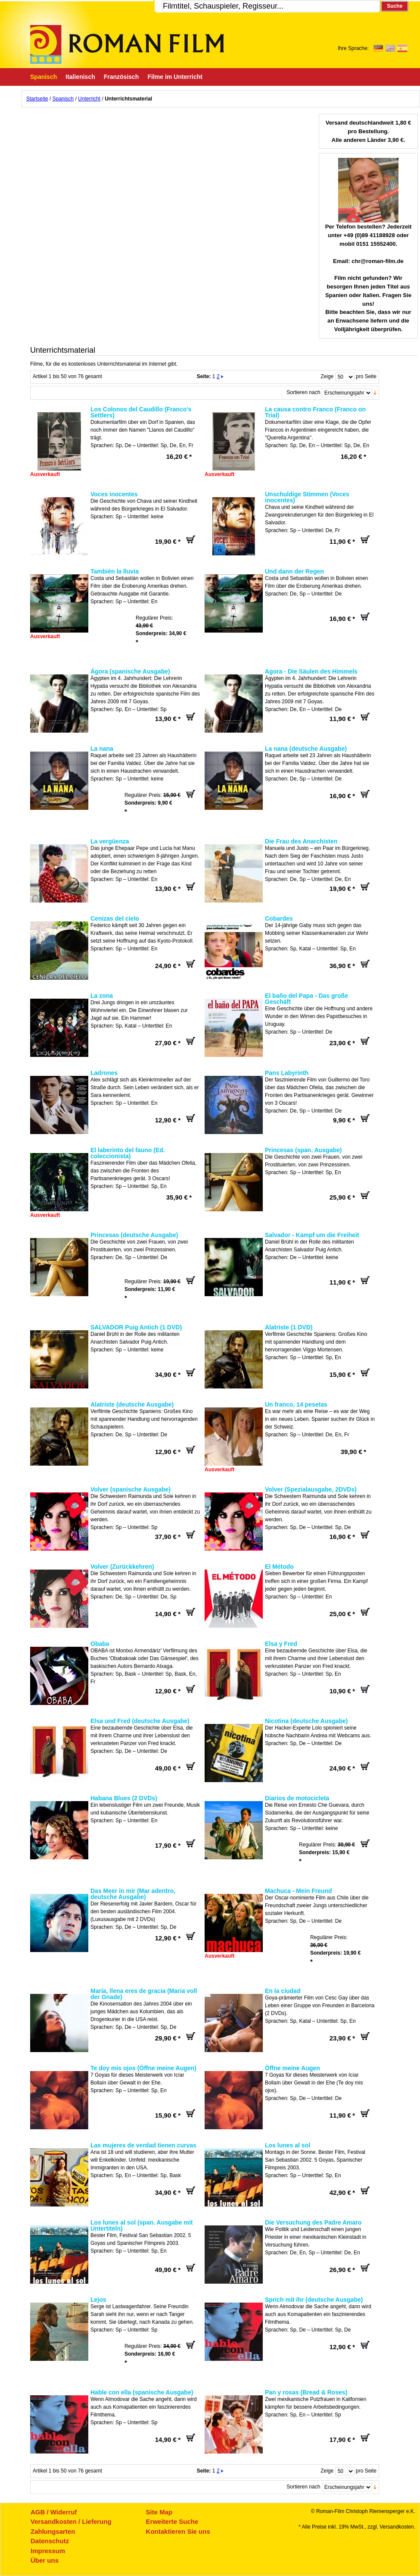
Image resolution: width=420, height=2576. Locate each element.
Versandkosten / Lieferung (71, 2521)
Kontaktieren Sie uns (178, 2531)
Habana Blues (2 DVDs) (123, 1798)
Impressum (48, 2550)
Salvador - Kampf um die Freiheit (312, 1235)
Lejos (98, 2299)
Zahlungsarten (53, 2531)
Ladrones (104, 1072)
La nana (101, 748)
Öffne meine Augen (292, 2068)
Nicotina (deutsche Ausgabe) (306, 1720)
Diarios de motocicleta (297, 1798)
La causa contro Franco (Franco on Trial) (315, 412)
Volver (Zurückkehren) (122, 1566)
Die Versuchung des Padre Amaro (313, 2222)
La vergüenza (109, 841)
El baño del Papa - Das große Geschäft (306, 998)
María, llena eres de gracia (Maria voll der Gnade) (143, 1993)
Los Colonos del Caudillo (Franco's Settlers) (140, 412)
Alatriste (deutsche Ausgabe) (132, 1404)
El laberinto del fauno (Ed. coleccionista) (127, 1153)
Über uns (45, 2560)
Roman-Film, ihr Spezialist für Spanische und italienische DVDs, (127, 44)
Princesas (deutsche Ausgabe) (134, 1235)
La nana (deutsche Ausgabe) (306, 748)
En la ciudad (282, 1990)
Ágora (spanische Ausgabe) (130, 671)
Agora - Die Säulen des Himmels (311, 671)
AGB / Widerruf (54, 2512)
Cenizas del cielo (114, 918)
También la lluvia (114, 571)
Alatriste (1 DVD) (288, 1327)
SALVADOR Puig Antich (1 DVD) (136, 1327)
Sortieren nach (303, 392)
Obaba (99, 1643)
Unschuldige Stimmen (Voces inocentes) (307, 497)
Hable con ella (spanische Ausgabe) (141, 2392)
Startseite (37, 99)
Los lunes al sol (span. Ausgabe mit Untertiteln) (141, 2225)
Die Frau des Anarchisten (301, 841)
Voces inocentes (113, 494)
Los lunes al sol (287, 2145)
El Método (279, 1566)
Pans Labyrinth (286, 1072)
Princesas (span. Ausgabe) (303, 1150)
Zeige (326, 376)
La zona (101, 995)
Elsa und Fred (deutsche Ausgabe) (140, 1720)
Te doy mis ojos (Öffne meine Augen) (143, 2068)
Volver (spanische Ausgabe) (130, 1489)
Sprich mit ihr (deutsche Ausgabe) (314, 2299)
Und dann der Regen (294, 571)
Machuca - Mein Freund (298, 1890)
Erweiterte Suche (172, 2521)
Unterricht (89, 99)
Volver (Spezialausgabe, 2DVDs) (311, 1489)
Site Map (159, 2512)
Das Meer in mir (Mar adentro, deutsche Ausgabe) (132, 1893)
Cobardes (279, 918)
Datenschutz (50, 2541)
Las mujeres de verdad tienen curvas (143, 2145)
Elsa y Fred (281, 1643)
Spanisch (63, 99)
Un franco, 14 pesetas (296, 1404)
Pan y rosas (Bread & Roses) (306, 2392)
